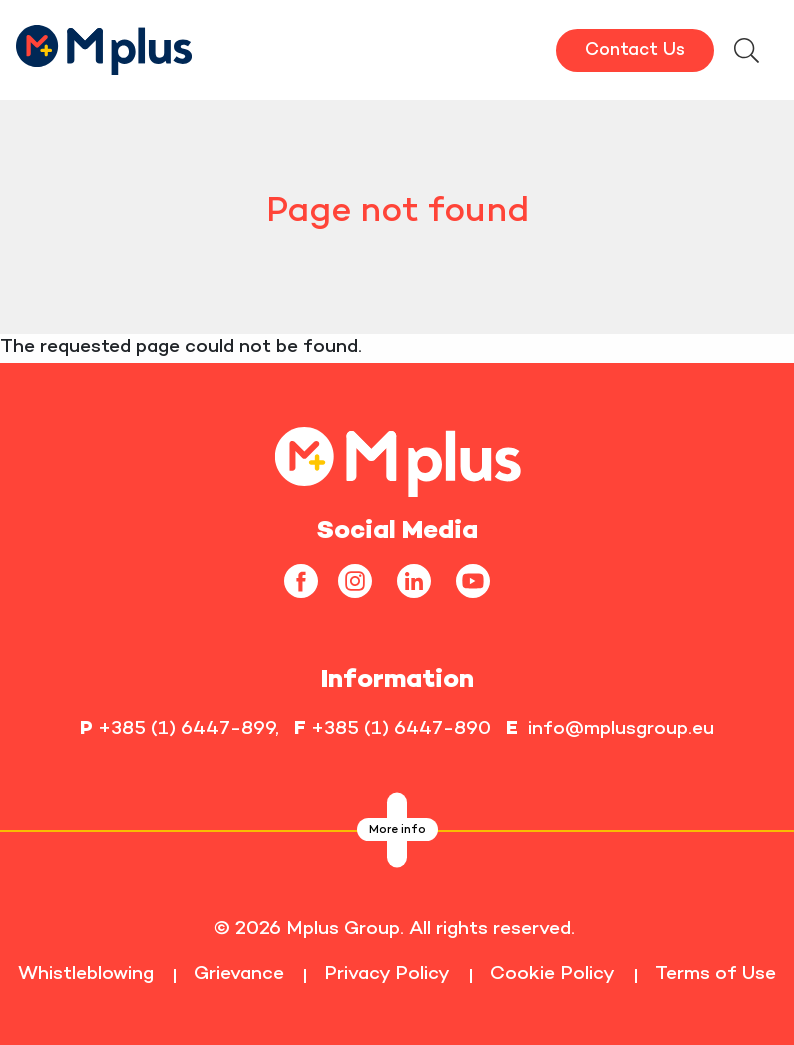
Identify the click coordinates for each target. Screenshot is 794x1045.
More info (397, 830)
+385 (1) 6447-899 (186, 729)
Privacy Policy (387, 974)
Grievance (239, 974)
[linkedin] (421, 580)
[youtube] (480, 580)
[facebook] (308, 580)
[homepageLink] (397, 459)
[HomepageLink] (104, 47)
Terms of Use (715, 974)
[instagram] (362, 580)
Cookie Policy (552, 974)
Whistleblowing (86, 974)
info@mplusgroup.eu (621, 729)
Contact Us (635, 50)
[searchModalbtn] (746, 53)
